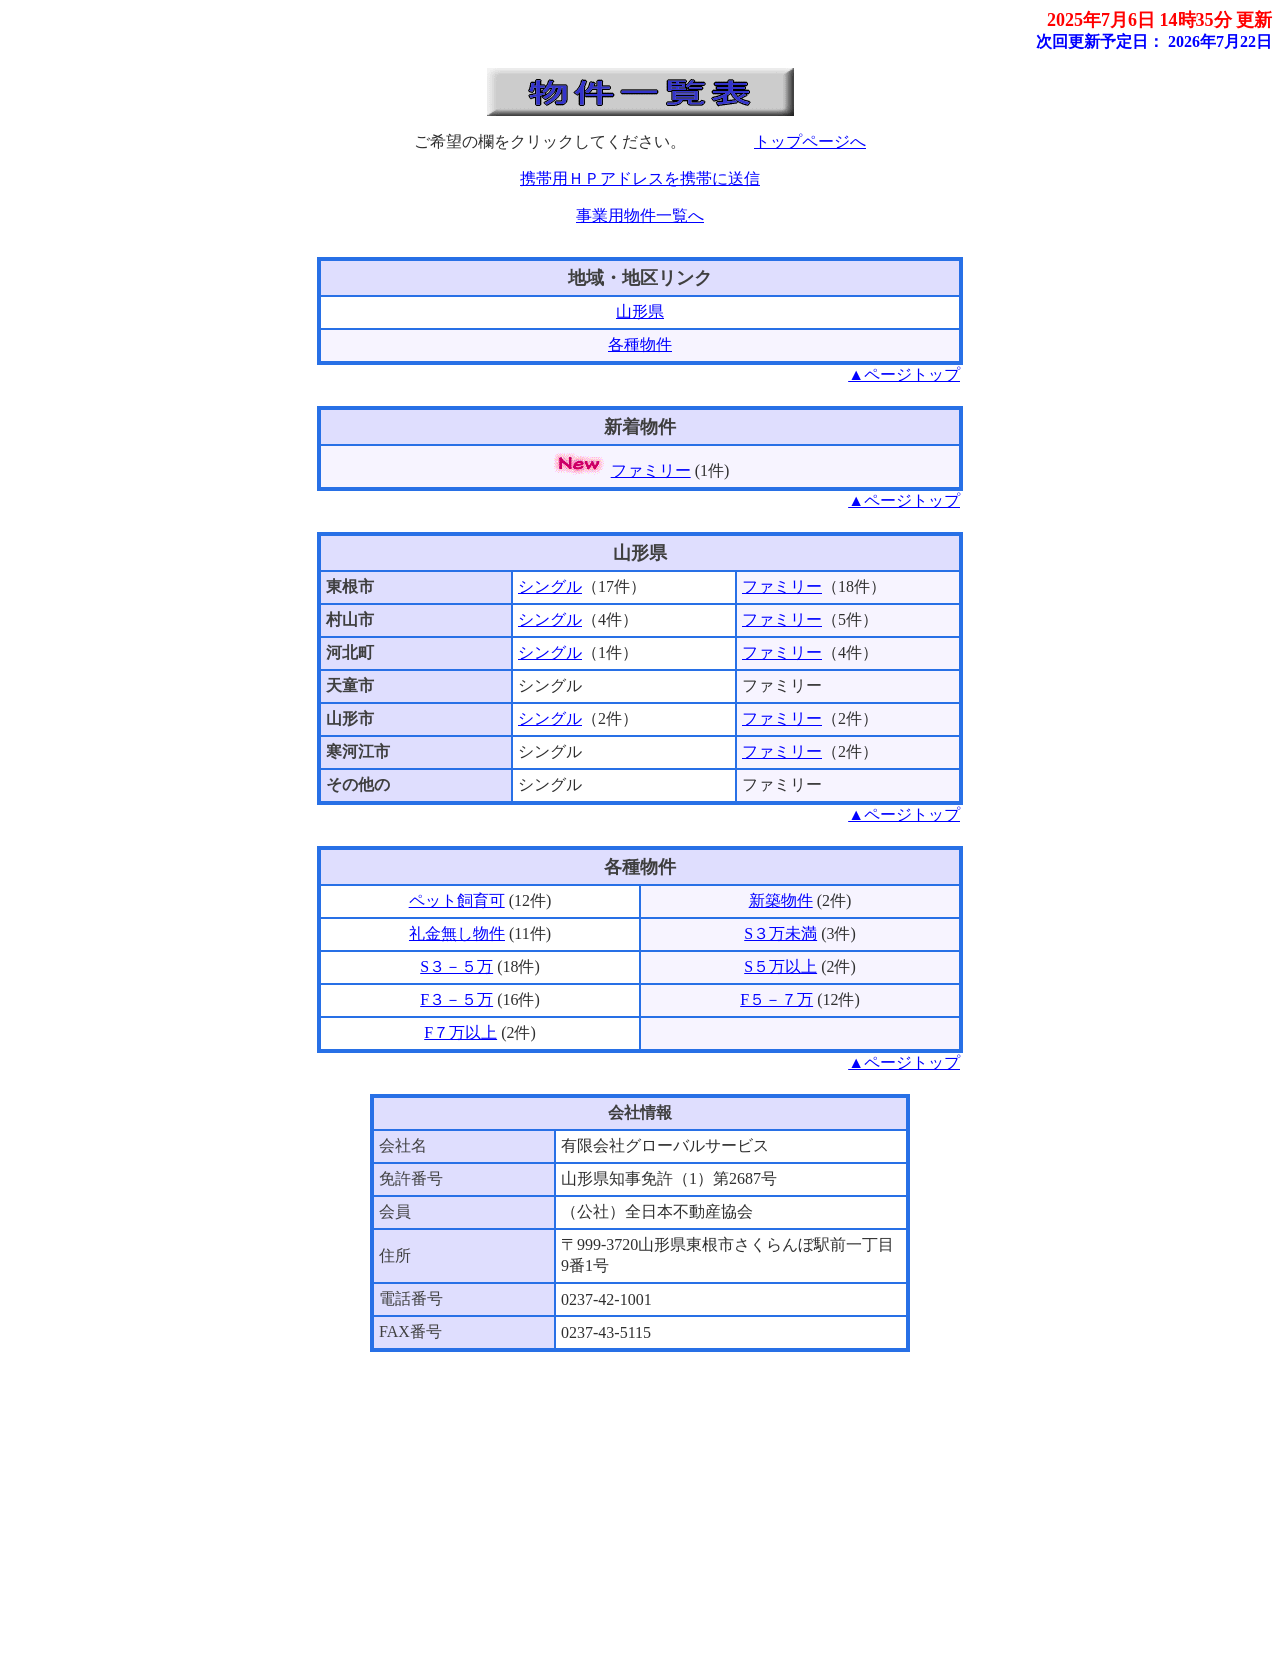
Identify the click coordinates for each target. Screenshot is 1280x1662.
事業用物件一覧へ (640, 215)
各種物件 (640, 344)
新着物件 (640, 427)
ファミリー (651, 470)
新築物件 (781, 900)
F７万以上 (460, 1032)
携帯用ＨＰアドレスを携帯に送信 (640, 178)
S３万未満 (780, 933)
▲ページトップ (904, 374)
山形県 (640, 311)
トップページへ (810, 141)
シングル (550, 586)
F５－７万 (776, 999)
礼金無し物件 (457, 933)
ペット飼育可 (457, 900)
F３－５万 (456, 999)
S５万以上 (780, 966)
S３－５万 (456, 966)
